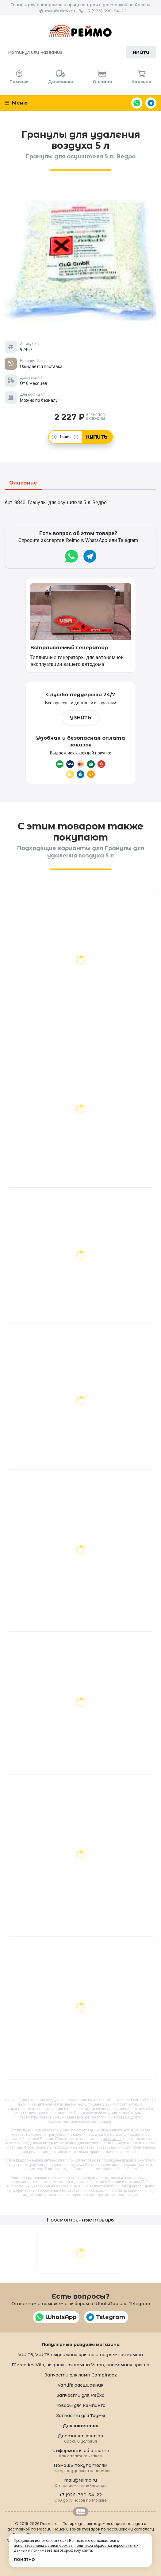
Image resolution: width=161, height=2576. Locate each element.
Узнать (80, 718)
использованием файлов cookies (43, 2545)
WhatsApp (136, 103)
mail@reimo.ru (60, 10)
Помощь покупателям (80, 2468)
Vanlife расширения (80, 2385)
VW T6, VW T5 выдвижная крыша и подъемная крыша (80, 2354)
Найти (141, 52)
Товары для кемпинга (80, 2405)
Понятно (24, 2559)
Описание (23, 483)
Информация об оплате (80, 2453)
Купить (97, 437)
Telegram (150, 103)
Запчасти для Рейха (80, 2395)
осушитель (112, 2139)
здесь (106, 2121)
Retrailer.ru (80, 2511)
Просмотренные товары (81, 2220)
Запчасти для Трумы (80, 2415)
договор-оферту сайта (72, 2550)
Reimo (80, 31)
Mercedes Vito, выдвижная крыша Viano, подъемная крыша (80, 2365)
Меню (16, 103)
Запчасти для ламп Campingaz (80, 2375)
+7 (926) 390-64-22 (106, 10)
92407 (64, 2130)
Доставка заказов (80, 2438)
